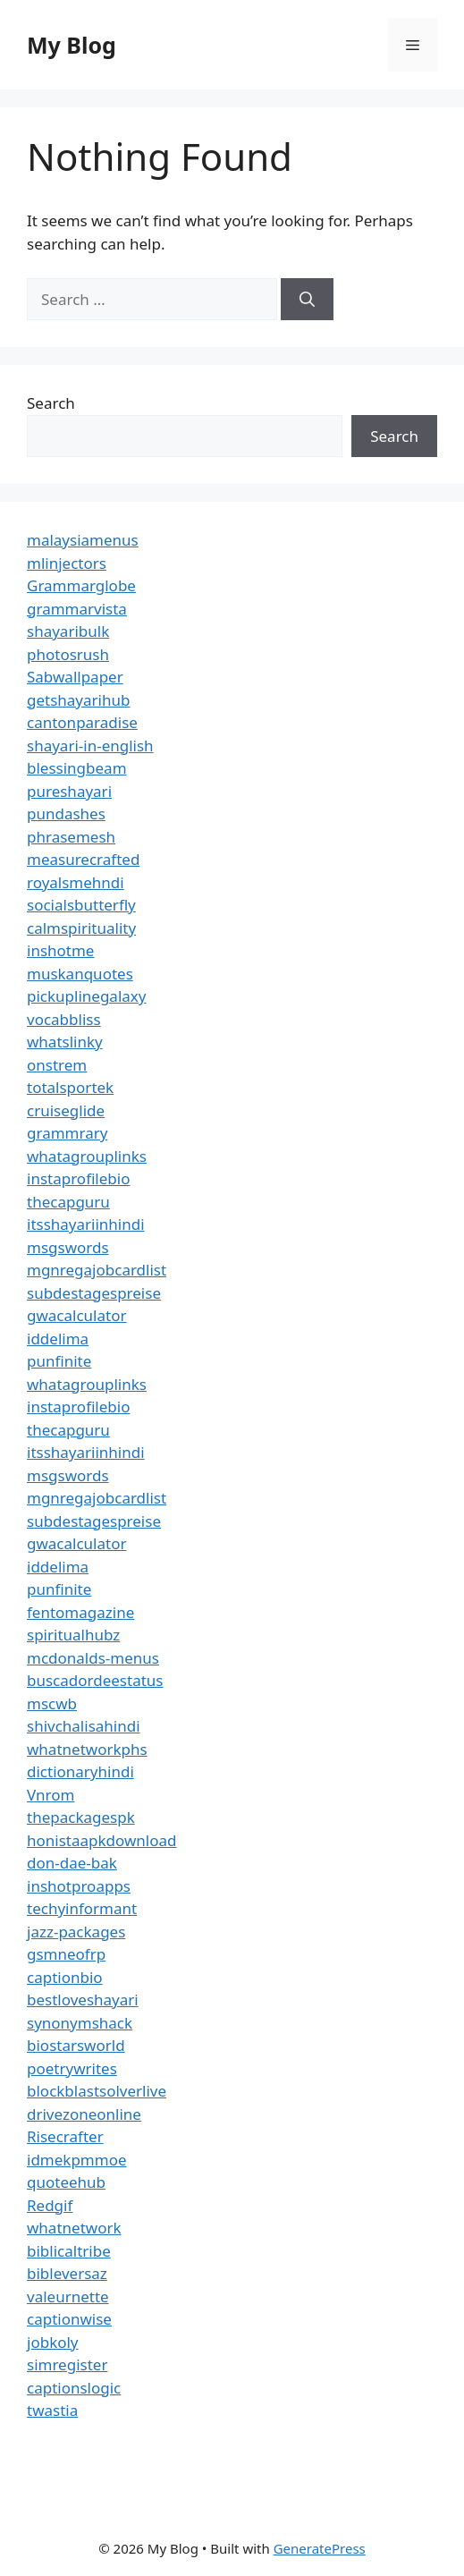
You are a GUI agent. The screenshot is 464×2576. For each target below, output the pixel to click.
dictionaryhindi (80, 1771)
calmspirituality (81, 928)
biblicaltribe (69, 2251)
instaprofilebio (78, 1178)
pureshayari (69, 791)
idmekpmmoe (77, 2159)
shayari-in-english (90, 745)
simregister (67, 2364)
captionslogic (74, 2387)
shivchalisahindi (83, 1726)
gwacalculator (76, 1315)
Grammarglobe (81, 585)
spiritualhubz (73, 1634)
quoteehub (66, 2182)
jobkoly (53, 2342)
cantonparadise (82, 722)
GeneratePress (320, 2548)
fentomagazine (80, 1612)
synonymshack (79, 2022)
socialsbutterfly (81, 904)
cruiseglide (66, 1110)
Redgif (49, 2205)
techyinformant (82, 1908)
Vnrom (50, 1794)
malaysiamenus (83, 540)
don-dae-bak (72, 1862)
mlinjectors (66, 563)
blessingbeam (77, 768)
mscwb (52, 1703)
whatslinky (65, 1041)
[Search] (307, 299)
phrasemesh (71, 836)
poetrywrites (72, 2068)
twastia (52, 2410)
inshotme (60, 950)
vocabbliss (64, 1019)
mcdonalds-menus (93, 1658)
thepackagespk (81, 1817)
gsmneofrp (66, 1954)
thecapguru (68, 1201)
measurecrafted (83, 859)
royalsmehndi (75, 882)
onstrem (57, 1065)
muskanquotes (80, 973)
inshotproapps (79, 1886)
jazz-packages (76, 1931)
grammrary (67, 1133)
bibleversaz (67, 2273)
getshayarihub (78, 700)
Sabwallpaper (75, 676)
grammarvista (77, 608)
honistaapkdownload (102, 1840)
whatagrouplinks (87, 1156)
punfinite (59, 1361)
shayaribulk (68, 631)
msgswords (68, 1247)
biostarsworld (76, 2045)
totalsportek (70, 1087)
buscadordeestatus (95, 1680)
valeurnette (68, 2296)
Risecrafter (65, 2136)
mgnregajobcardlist (96, 1269)
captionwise (69, 2319)
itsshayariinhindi (86, 1224)
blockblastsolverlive (96, 2090)
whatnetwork (74, 2227)
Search (51, 403)
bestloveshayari (83, 1999)
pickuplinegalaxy (86, 996)
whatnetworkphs (87, 1749)
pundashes (66, 813)
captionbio (65, 1977)
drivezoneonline (84, 2114)
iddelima (58, 1338)
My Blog (71, 45)
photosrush (68, 654)
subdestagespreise (94, 1293)
